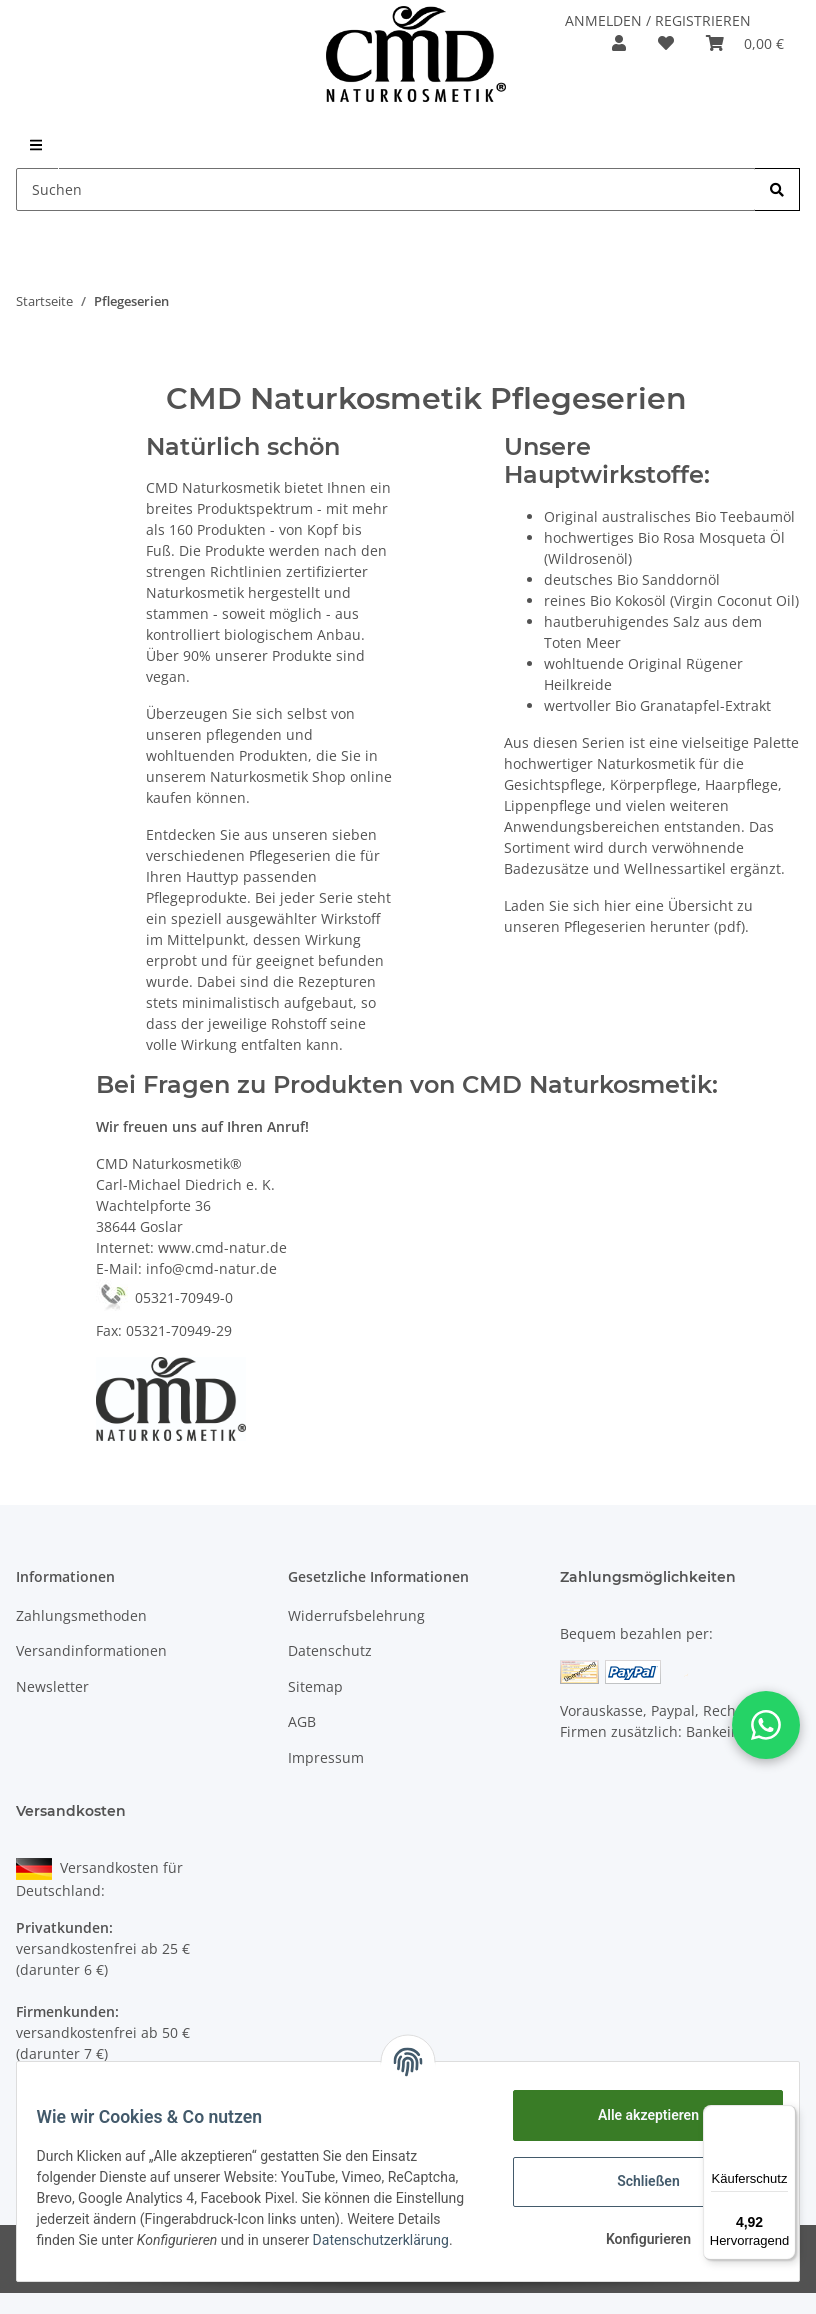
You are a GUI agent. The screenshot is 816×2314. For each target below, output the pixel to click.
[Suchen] (386, 189)
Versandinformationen (91, 1650)
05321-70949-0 (164, 1297)
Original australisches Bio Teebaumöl (669, 516)
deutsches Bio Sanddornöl (632, 579)
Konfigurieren (635, 2239)
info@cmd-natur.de (211, 1268)
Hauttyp (212, 876)
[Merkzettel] (666, 43)
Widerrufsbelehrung (356, 1615)
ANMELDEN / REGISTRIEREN (658, 20)
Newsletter (52, 1686)
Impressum (326, 1757)
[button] (619, 43)
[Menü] (784, 2117)
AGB (302, 1721)
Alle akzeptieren (635, 2115)
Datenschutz (330, 1650)
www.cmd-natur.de (222, 1247)
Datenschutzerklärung (117, 2251)
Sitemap (315, 1686)
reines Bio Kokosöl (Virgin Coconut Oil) (671, 600)
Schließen (636, 2181)
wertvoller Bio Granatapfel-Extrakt (657, 705)
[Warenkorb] (745, 43)
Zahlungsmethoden (81, 1615)
